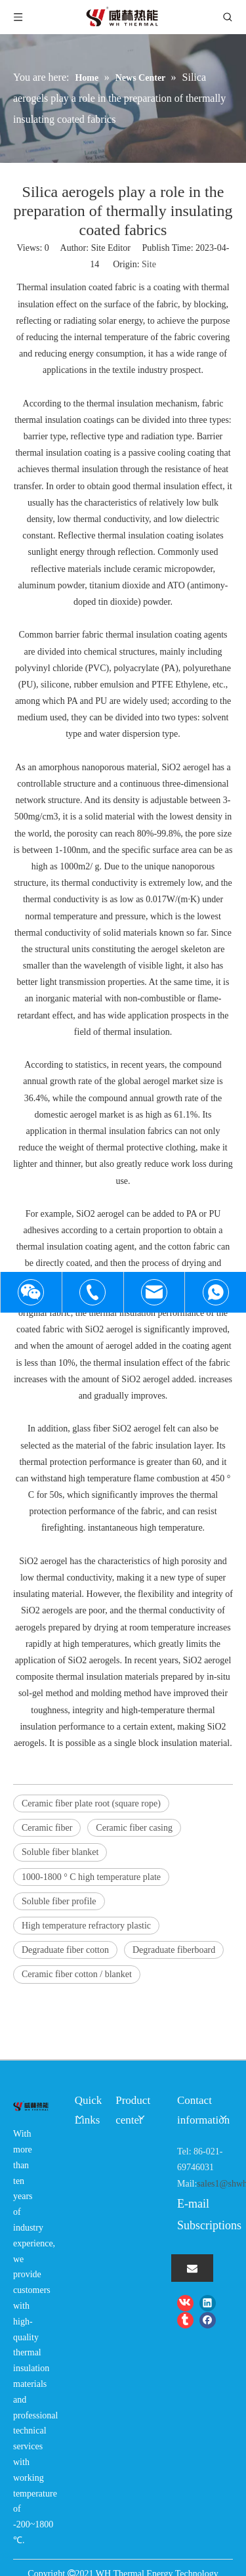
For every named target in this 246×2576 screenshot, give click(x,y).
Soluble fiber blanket (60, 1852)
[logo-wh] (31, 2105)
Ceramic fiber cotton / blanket (77, 1974)
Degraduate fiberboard (174, 1950)
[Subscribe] (192, 2268)
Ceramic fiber (47, 1828)
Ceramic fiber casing (134, 1828)
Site (149, 264)
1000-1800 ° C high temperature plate (91, 1877)
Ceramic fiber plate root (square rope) (91, 1803)
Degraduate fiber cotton (65, 1950)
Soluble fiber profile (59, 1901)
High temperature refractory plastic (86, 1926)
